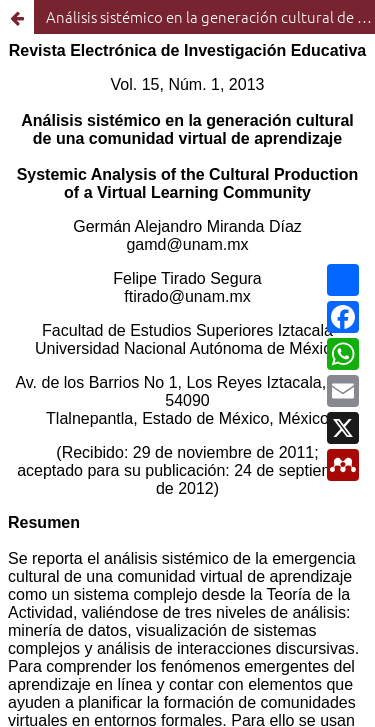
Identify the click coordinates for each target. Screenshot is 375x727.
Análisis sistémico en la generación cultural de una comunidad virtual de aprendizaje (210, 16)
